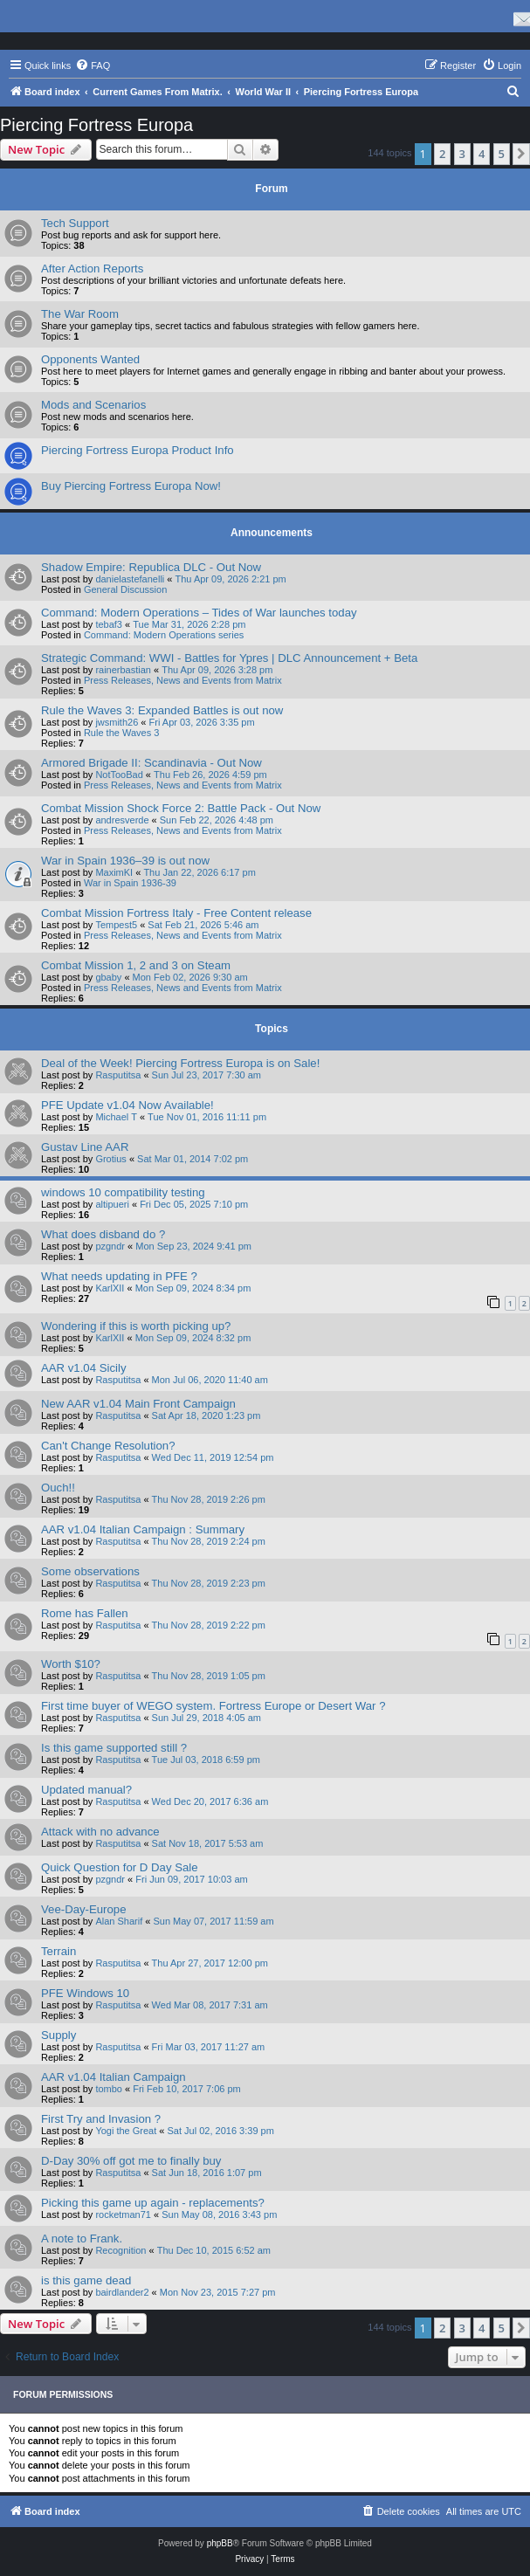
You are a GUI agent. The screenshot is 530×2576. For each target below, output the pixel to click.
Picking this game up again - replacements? (153, 2202)
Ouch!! (58, 1487)
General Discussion (125, 589)
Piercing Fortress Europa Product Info (137, 450)
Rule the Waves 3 (121, 732)
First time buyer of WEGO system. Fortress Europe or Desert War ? (213, 1705)
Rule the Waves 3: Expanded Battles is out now (162, 710)
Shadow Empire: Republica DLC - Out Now (151, 567)
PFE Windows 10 (85, 1993)
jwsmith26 (116, 722)
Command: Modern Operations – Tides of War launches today (199, 612)
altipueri (112, 1204)
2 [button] (442, 154)
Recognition (120, 2250)
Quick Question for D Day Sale (119, 1867)
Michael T (115, 1117)
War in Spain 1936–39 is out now (125, 860)
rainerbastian (123, 670)
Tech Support (75, 223)
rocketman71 (123, 2214)
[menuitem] (92, 65)
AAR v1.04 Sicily (83, 1367)
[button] (521, 153)
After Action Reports (92, 268)
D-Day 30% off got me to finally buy (131, 2160)
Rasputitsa (118, 1075)
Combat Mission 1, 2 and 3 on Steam (136, 965)
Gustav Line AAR (84, 1147)
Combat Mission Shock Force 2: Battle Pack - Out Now (180, 808)
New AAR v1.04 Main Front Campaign (138, 1403)
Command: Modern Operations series (164, 635)
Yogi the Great (125, 2130)
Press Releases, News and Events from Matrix (183, 680)
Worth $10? (70, 1663)
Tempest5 (116, 925)
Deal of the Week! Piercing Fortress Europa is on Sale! (180, 1063)
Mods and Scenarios (93, 404)
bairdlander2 (121, 2292)
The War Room (80, 313)
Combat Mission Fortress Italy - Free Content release (176, 913)
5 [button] (502, 154)
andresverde (121, 820)
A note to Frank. (81, 2238)
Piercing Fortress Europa (96, 124)
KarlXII (109, 1288)
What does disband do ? (103, 1234)
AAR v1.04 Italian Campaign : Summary (142, 1529)
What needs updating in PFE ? (119, 1276)
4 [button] (481, 154)
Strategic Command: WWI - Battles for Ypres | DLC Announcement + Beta (229, 658)
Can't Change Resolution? (108, 1445)
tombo (108, 2089)
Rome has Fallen (84, 1613)
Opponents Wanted (90, 359)
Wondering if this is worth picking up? (136, 1326)
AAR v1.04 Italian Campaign (113, 2077)
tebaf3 (108, 624)
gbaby (108, 977)
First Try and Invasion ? (101, 2118)
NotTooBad (118, 774)
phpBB (220, 2543)
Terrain (58, 1951)
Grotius (110, 1159)
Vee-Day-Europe (84, 1909)
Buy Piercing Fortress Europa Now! (131, 485)
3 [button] (462, 154)
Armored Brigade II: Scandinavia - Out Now (151, 762)
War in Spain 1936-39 (130, 883)
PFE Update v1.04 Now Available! (127, 1105)
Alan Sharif (118, 1921)
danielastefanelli (129, 579)
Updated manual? (86, 1789)
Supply (58, 2035)
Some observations (90, 1571)
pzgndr (110, 1246)
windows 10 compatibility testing (123, 1192)
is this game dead (86, 2280)
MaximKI (114, 872)
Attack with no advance (100, 1831)
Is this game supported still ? (114, 1747)
